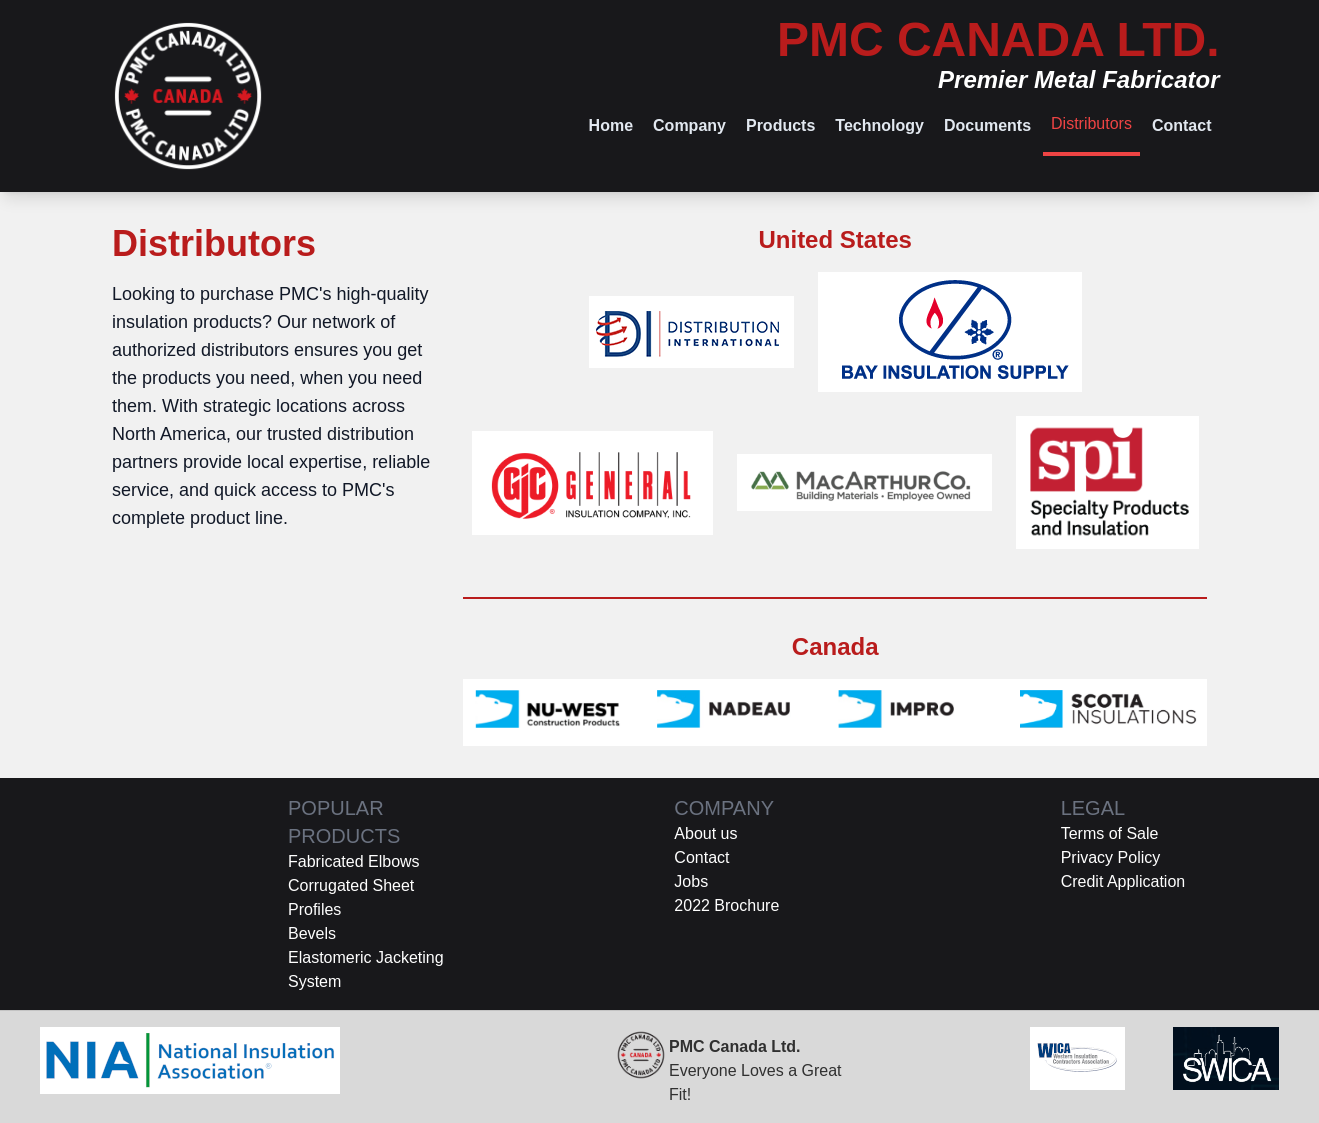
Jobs (691, 881)
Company (689, 125)
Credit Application (1123, 881)
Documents (987, 125)
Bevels (312, 933)
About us (705, 833)
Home (611, 125)
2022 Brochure (726, 905)
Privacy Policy (1111, 857)
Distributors (1091, 123)
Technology (879, 125)
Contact (1182, 125)
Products (780, 125)
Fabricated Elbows (354, 861)
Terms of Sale (1110, 833)
